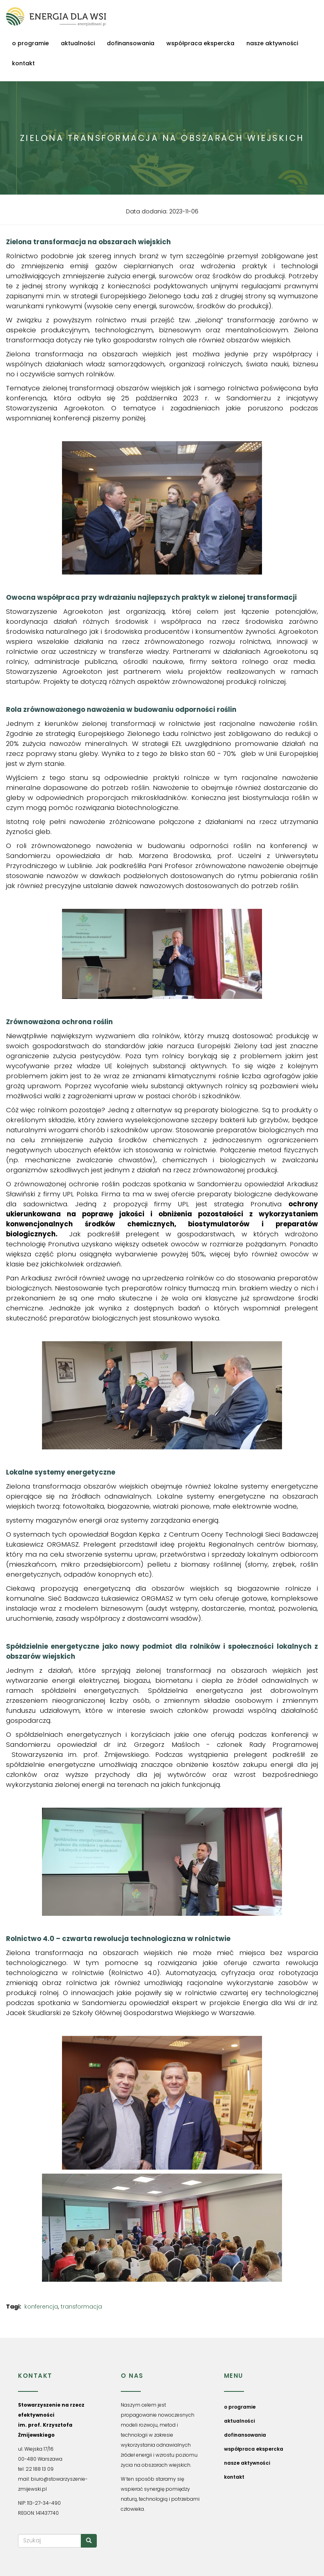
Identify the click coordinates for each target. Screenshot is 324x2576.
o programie (30, 43)
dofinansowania (130, 43)
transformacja (81, 2307)
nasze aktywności (272, 43)
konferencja (41, 2307)
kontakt (23, 63)
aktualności (78, 43)
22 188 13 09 (40, 2468)
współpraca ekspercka (200, 43)
